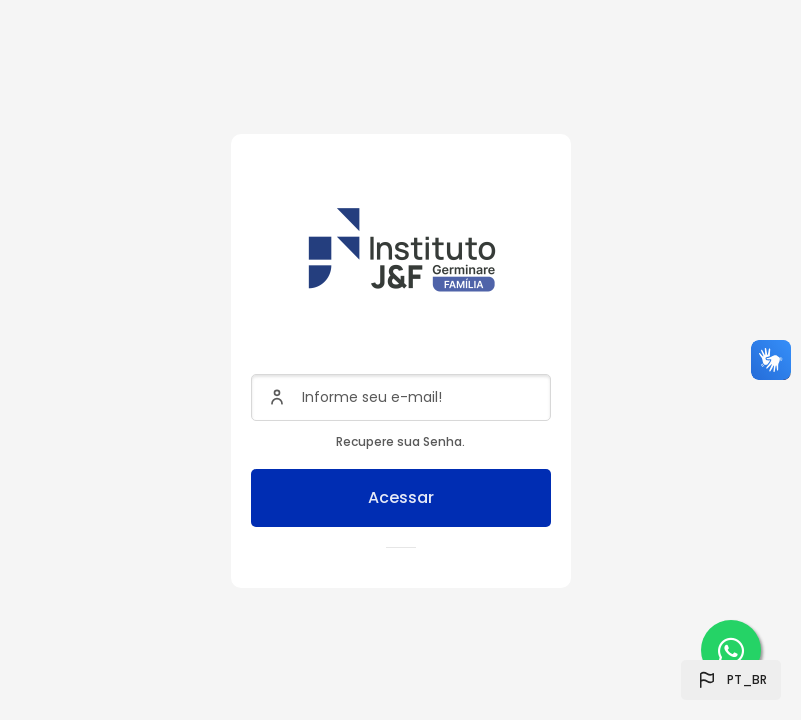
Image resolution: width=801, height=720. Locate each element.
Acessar (401, 497)
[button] (731, 680)
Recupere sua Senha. (400, 441)
